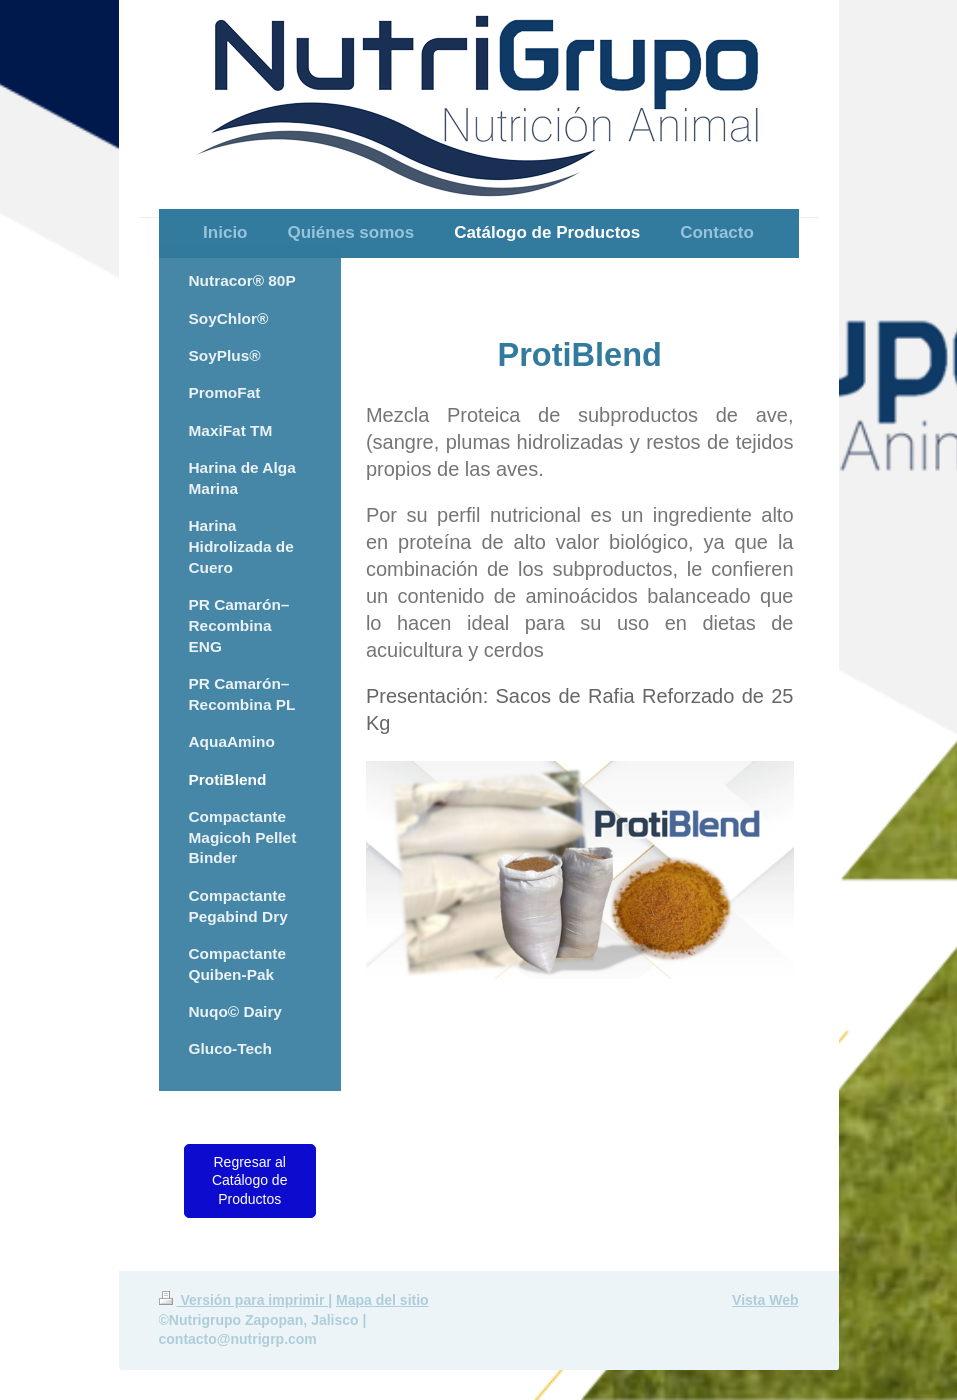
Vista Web (765, 1300)
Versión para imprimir (244, 1300)
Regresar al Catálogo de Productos (250, 1181)
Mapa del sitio (382, 1300)
